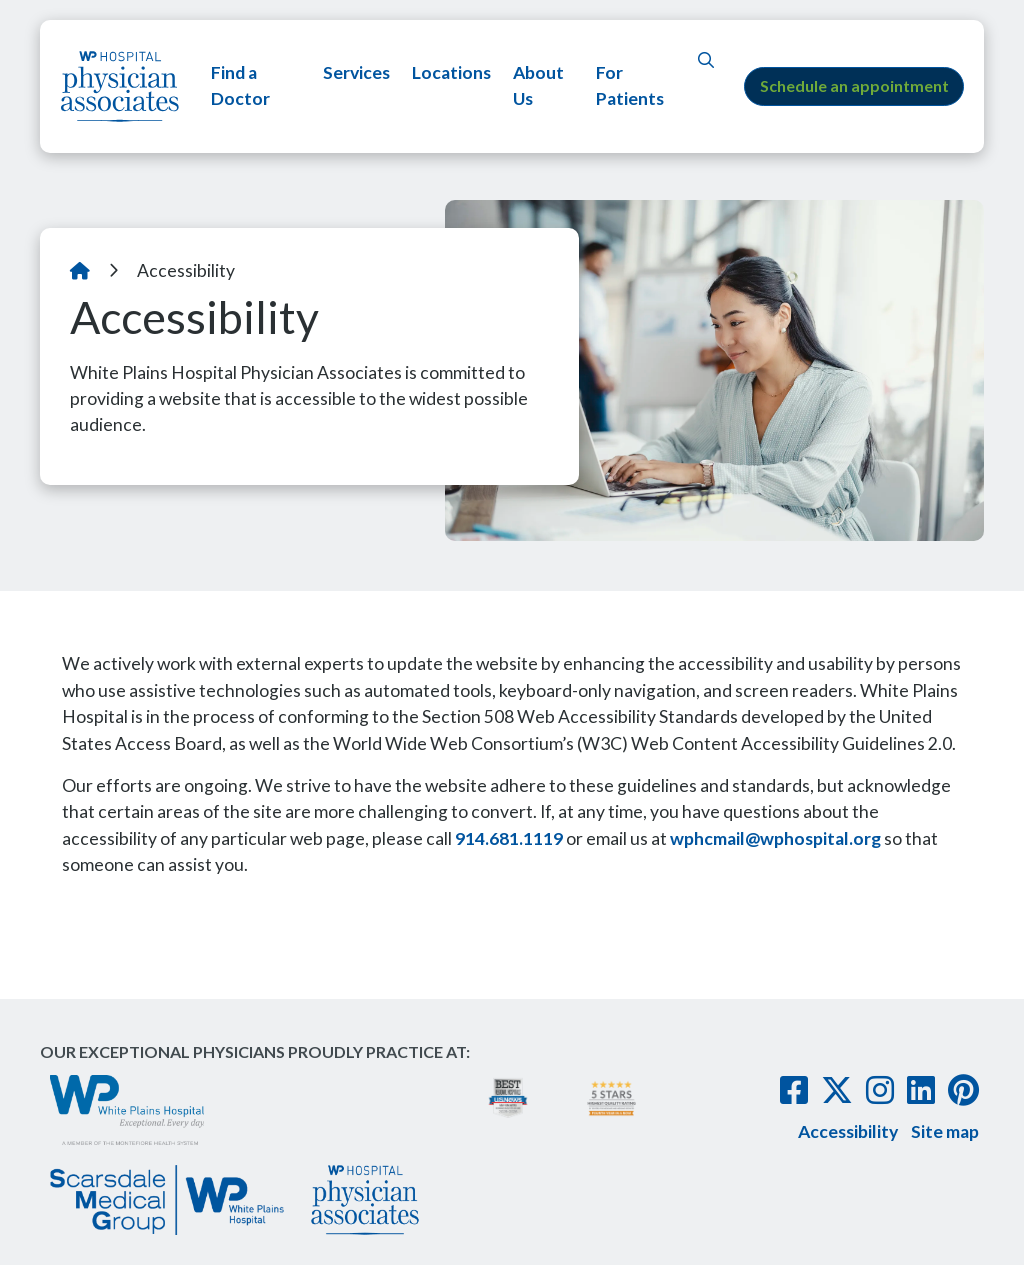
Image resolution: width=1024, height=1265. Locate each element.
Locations (450, 72)
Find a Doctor (240, 85)
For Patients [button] (628, 85)
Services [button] (355, 72)
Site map (945, 1131)
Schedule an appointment (854, 85)
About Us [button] (537, 85)
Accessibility (848, 1131)
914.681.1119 (509, 838)
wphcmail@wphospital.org (775, 838)
